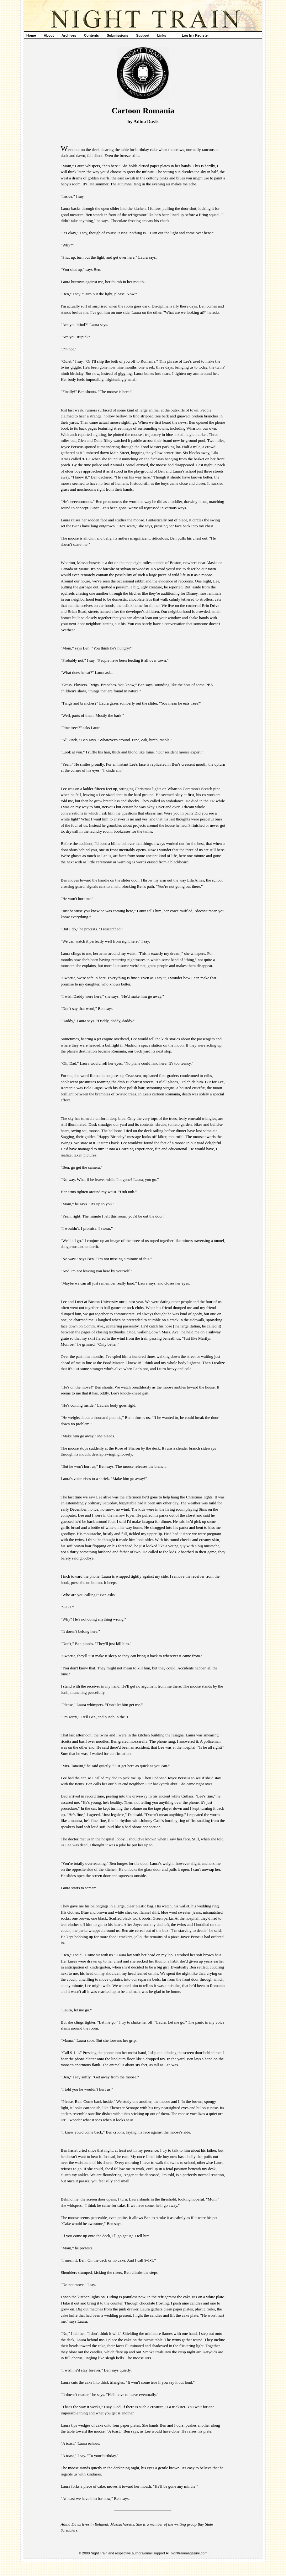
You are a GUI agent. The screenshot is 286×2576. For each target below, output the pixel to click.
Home (31, 35)
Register (202, 35)
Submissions (117, 35)
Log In (187, 35)
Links (161, 35)
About (49, 35)
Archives (68, 35)
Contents (91, 35)
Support (142, 35)
